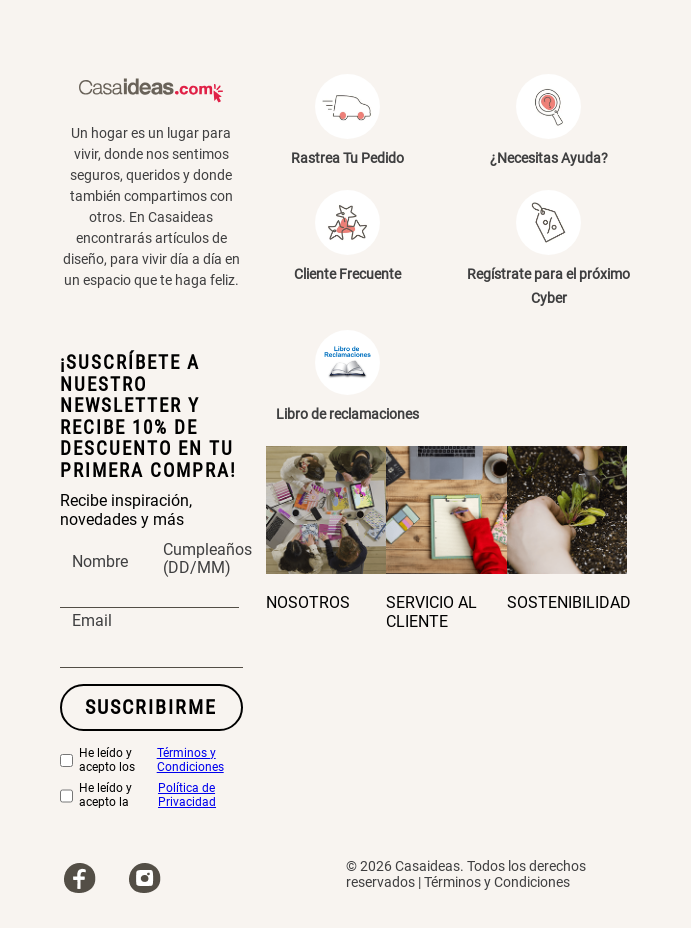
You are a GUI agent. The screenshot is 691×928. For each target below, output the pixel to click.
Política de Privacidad (187, 795)
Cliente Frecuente (347, 274)
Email (92, 622)
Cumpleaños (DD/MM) (207, 559)
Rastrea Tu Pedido (347, 158)
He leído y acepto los (151, 761)
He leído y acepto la (151, 796)
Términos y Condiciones (190, 760)
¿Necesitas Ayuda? (549, 158)
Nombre (100, 562)
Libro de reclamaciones (347, 414)
